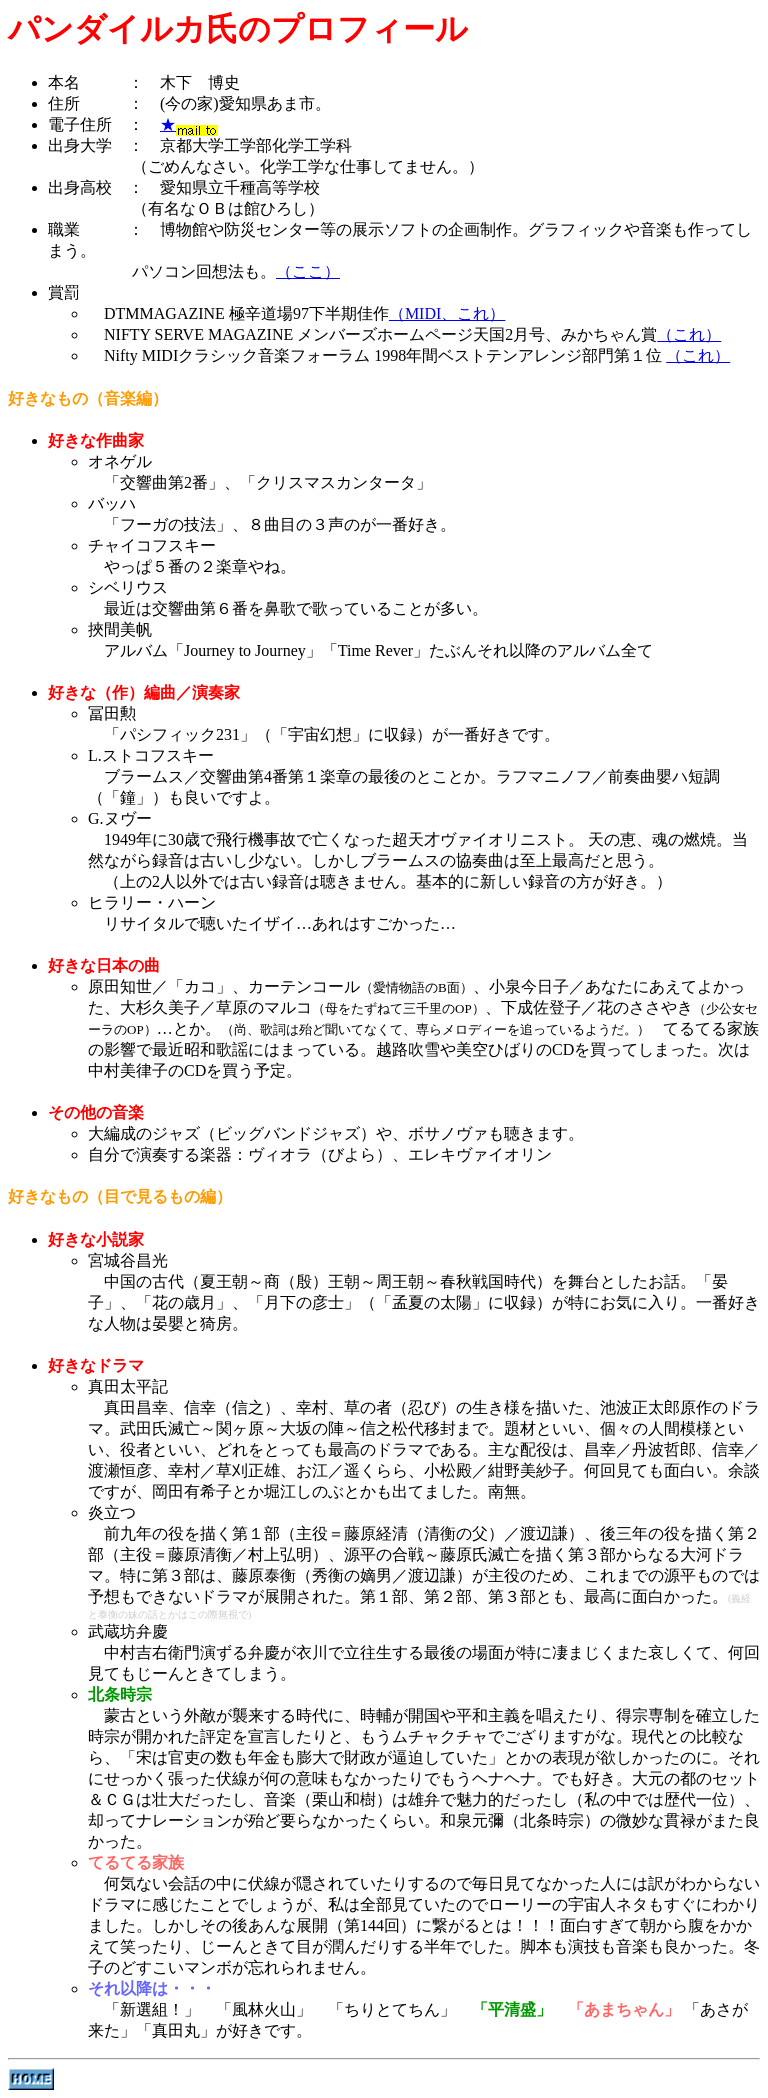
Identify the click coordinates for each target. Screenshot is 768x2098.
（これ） (689, 334)
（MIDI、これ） (447, 313)
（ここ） (308, 271)
